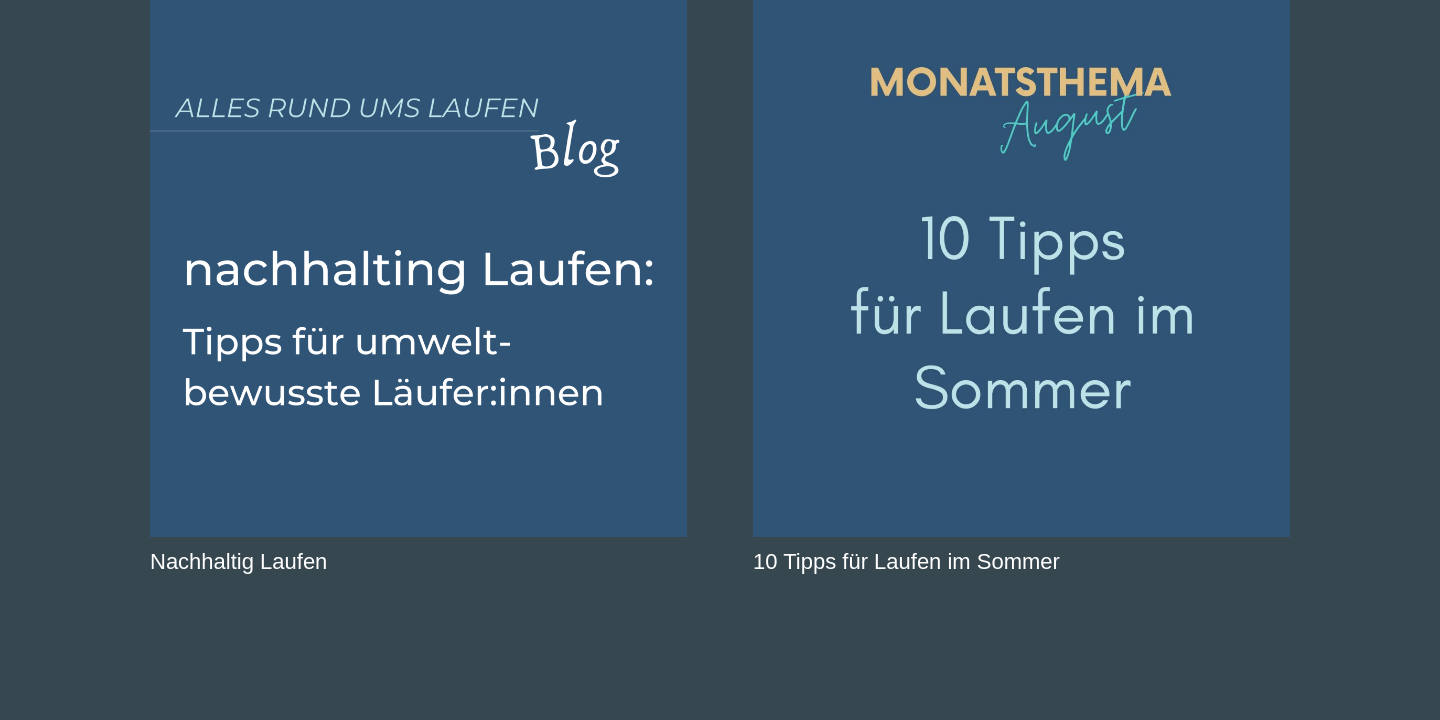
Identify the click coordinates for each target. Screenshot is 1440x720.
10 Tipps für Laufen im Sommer (906, 561)
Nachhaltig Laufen (238, 561)
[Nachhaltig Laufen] (418, 268)
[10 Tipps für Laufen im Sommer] (1021, 268)
